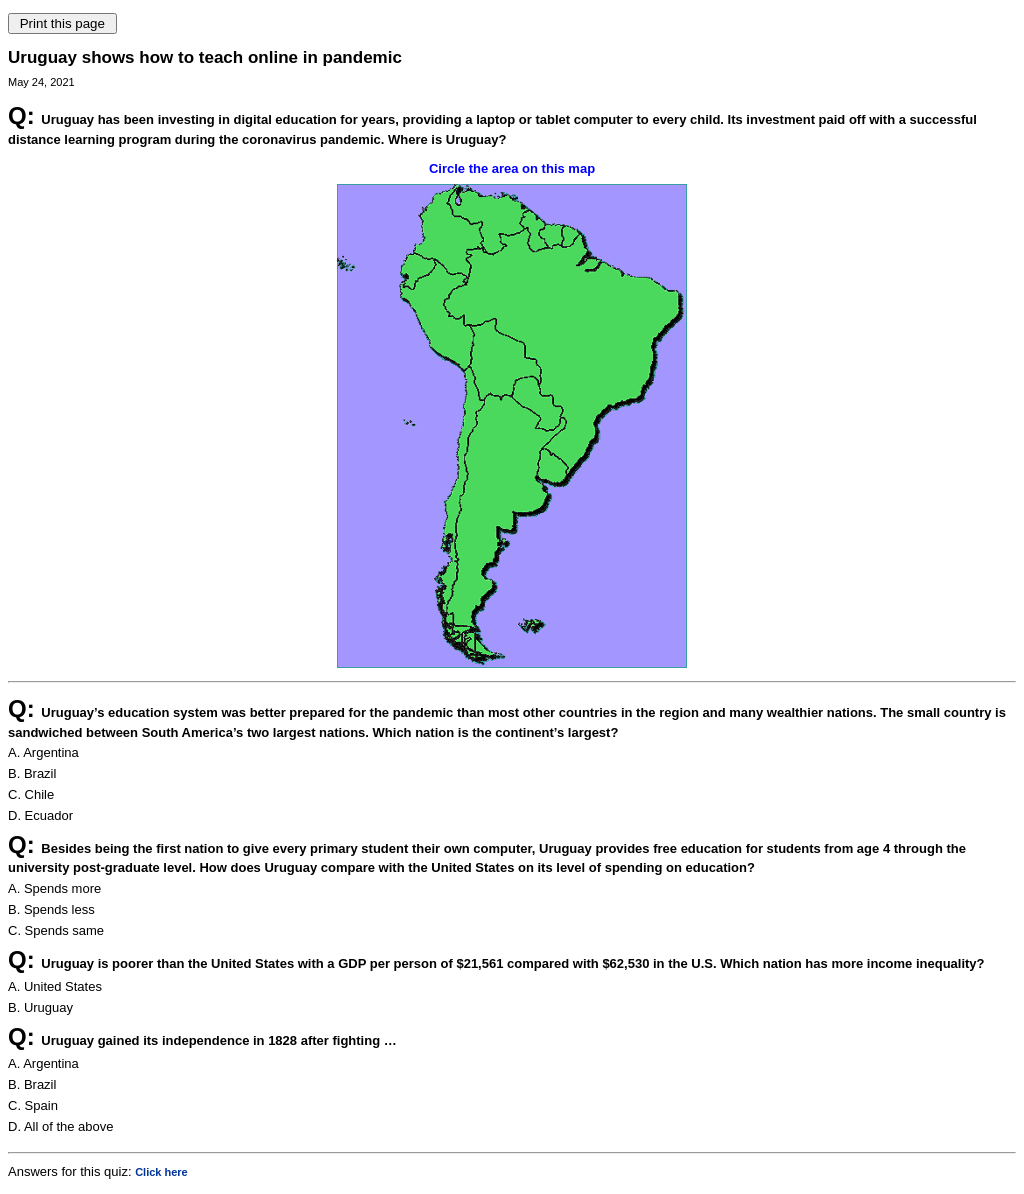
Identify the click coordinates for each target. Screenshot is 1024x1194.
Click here (161, 1172)
